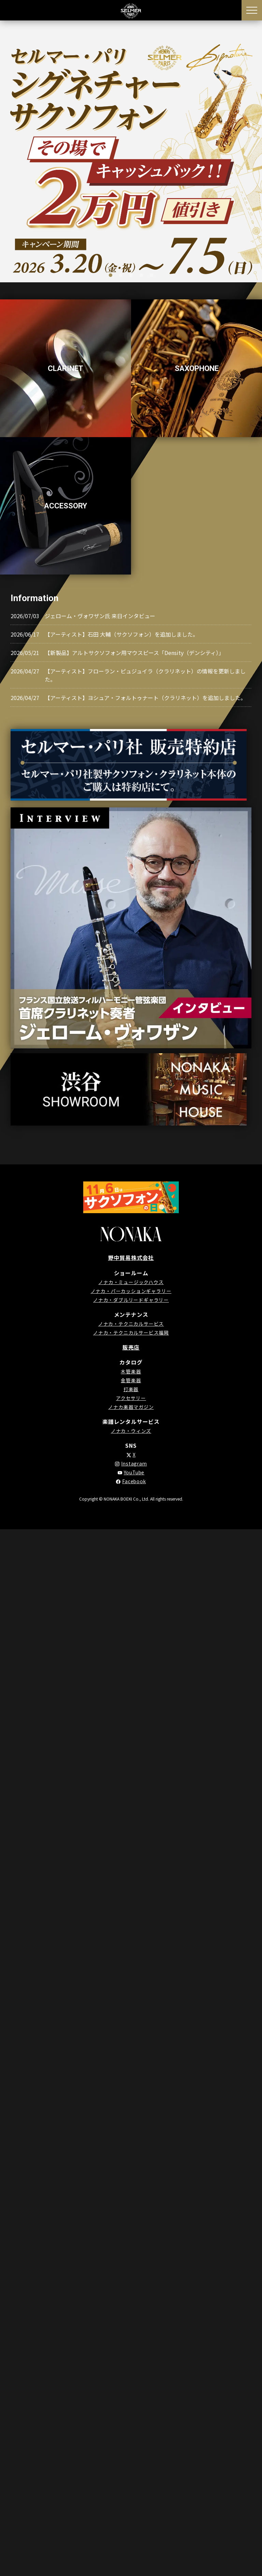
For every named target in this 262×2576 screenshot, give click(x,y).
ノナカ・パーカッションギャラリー (131, 1290)
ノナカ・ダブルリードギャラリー (131, 1299)
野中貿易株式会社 (131, 1257)
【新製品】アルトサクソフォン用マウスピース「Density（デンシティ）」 (134, 653)
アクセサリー (131, 1397)
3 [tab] (131, 275)
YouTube (134, 1472)
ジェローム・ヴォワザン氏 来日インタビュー (100, 616)
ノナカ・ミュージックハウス (130, 1281)
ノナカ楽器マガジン (131, 1406)
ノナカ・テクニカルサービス (131, 1323)
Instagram (134, 1463)
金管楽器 (131, 1379)
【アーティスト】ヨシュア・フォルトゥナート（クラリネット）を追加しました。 (145, 698)
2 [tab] (120, 275)
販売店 (131, 1347)
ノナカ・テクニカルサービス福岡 (131, 1332)
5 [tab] (151, 275)
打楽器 (131, 1388)
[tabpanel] (131, 151)
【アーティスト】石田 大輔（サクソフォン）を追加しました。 (121, 634)
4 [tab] (141, 275)
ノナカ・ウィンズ (131, 1430)
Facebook (134, 1480)
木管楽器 (131, 1371)
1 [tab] (110, 275)
